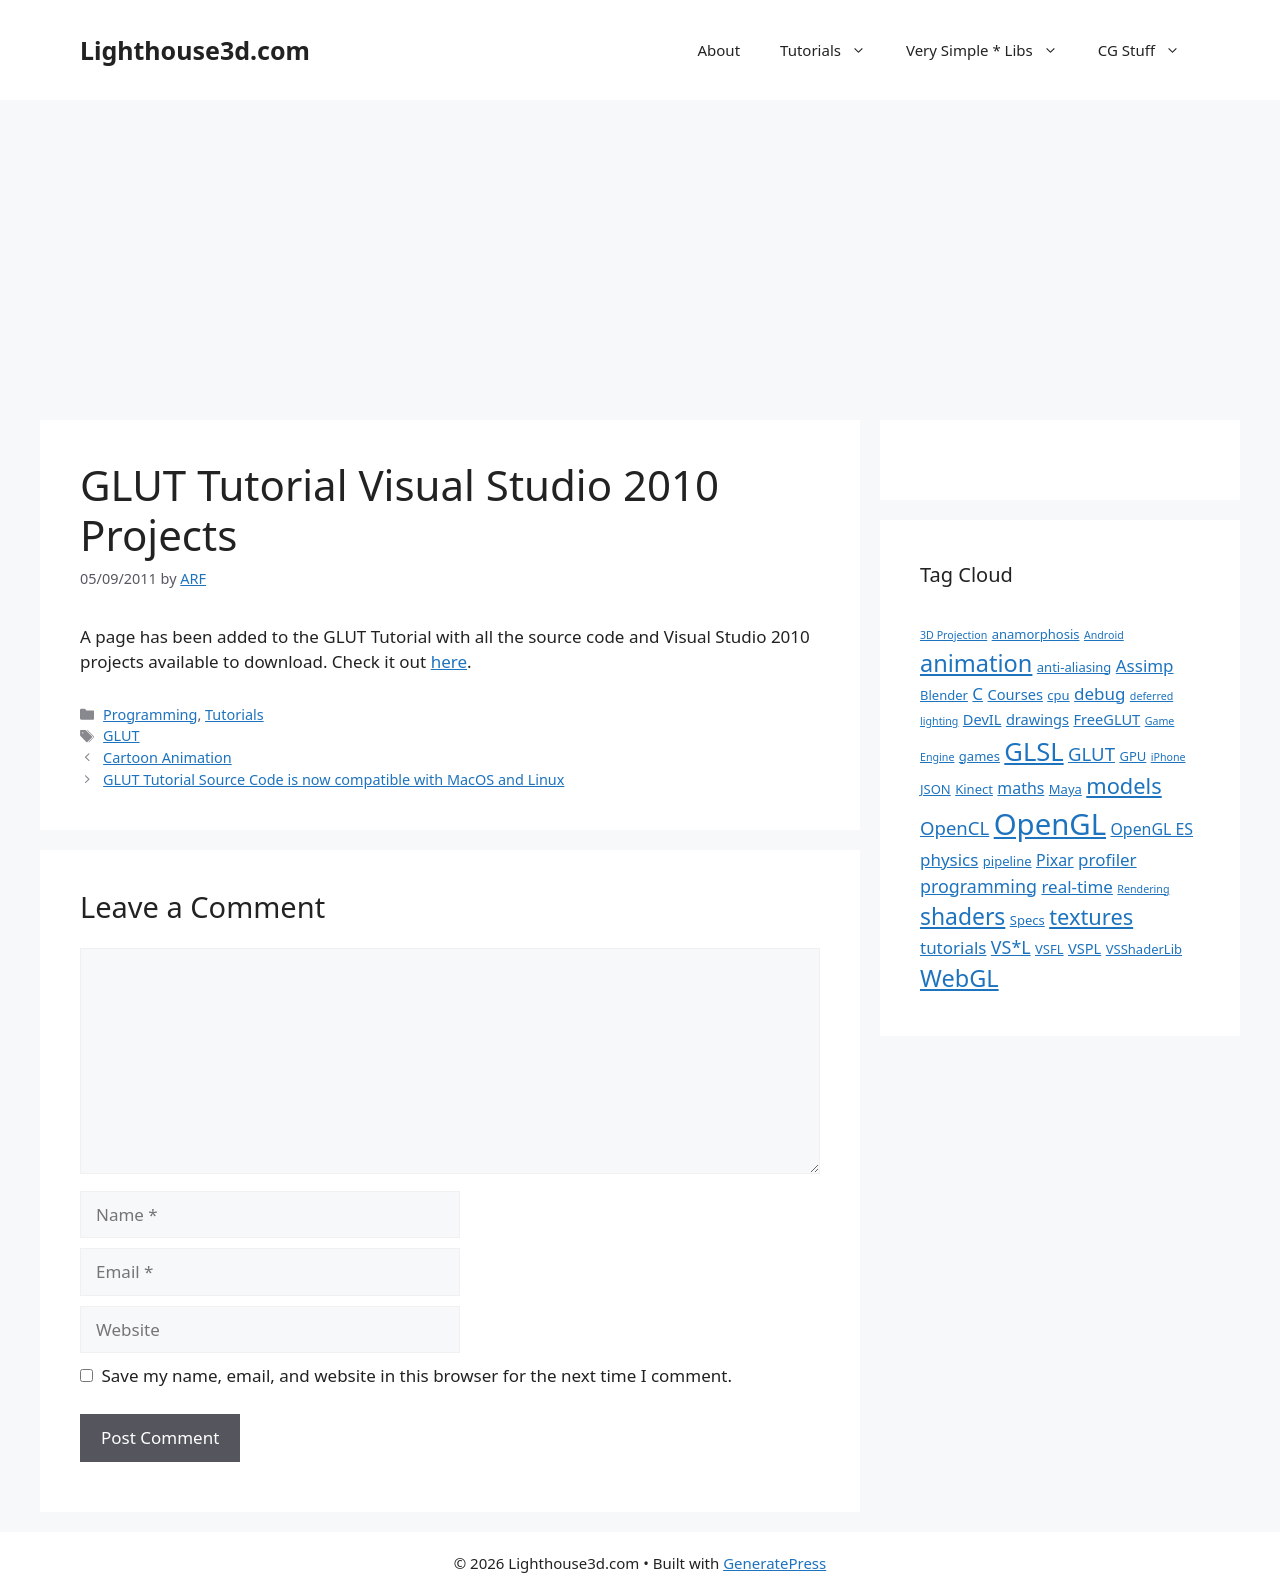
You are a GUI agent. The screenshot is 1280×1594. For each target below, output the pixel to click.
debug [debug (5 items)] (1099, 693)
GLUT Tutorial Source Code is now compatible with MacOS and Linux (333, 779)
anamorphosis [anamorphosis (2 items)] (1036, 634)
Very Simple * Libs (992, 50)
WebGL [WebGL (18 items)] (959, 978)
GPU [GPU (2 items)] (1132, 756)
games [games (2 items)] (979, 756)
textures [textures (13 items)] (1091, 916)
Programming (150, 714)
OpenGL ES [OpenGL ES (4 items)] (1151, 829)
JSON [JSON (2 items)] (935, 789)
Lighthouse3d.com (195, 50)
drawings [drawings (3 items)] (1037, 719)
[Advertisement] (640, 250)
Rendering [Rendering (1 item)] (1143, 889)
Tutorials (833, 50)
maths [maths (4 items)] (1020, 788)
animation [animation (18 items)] (976, 663)
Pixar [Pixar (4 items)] (1055, 860)
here (449, 661)
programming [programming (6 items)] (978, 886)
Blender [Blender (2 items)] (944, 695)
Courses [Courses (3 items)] (1015, 694)
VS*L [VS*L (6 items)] (1011, 947)
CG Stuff (1149, 50)
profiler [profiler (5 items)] (1107, 859)
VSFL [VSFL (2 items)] (1049, 949)
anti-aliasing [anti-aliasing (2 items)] (1074, 667)
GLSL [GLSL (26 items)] (1033, 751)
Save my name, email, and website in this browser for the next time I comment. (417, 1375)
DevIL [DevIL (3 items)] (982, 719)
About (718, 50)
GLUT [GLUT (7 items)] (1091, 753)
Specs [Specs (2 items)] (1027, 920)
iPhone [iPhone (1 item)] (1168, 757)
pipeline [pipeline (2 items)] (1007, 861)
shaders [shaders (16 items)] (962, 916)
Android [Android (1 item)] (1104, 635)
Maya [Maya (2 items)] (1065, 789)
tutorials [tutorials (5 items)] (953, 947)
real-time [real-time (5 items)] (1077, 886)
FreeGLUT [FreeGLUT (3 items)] (1106, 719)
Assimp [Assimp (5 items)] (1145, 665)
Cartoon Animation (167, 757)
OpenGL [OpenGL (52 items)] (1050, 824)
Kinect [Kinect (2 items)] (974, 789)
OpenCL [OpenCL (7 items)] (954, 827)
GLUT (121, 735)
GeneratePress (774, 1563)
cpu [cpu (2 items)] (1058, 695)
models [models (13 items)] (1123, 785)
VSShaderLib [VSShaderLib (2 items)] (1144, 949)
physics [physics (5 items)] (949, 859)
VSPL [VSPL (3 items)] (1084, 948)
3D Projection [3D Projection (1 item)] (953, 635)
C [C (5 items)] (977, 693)
